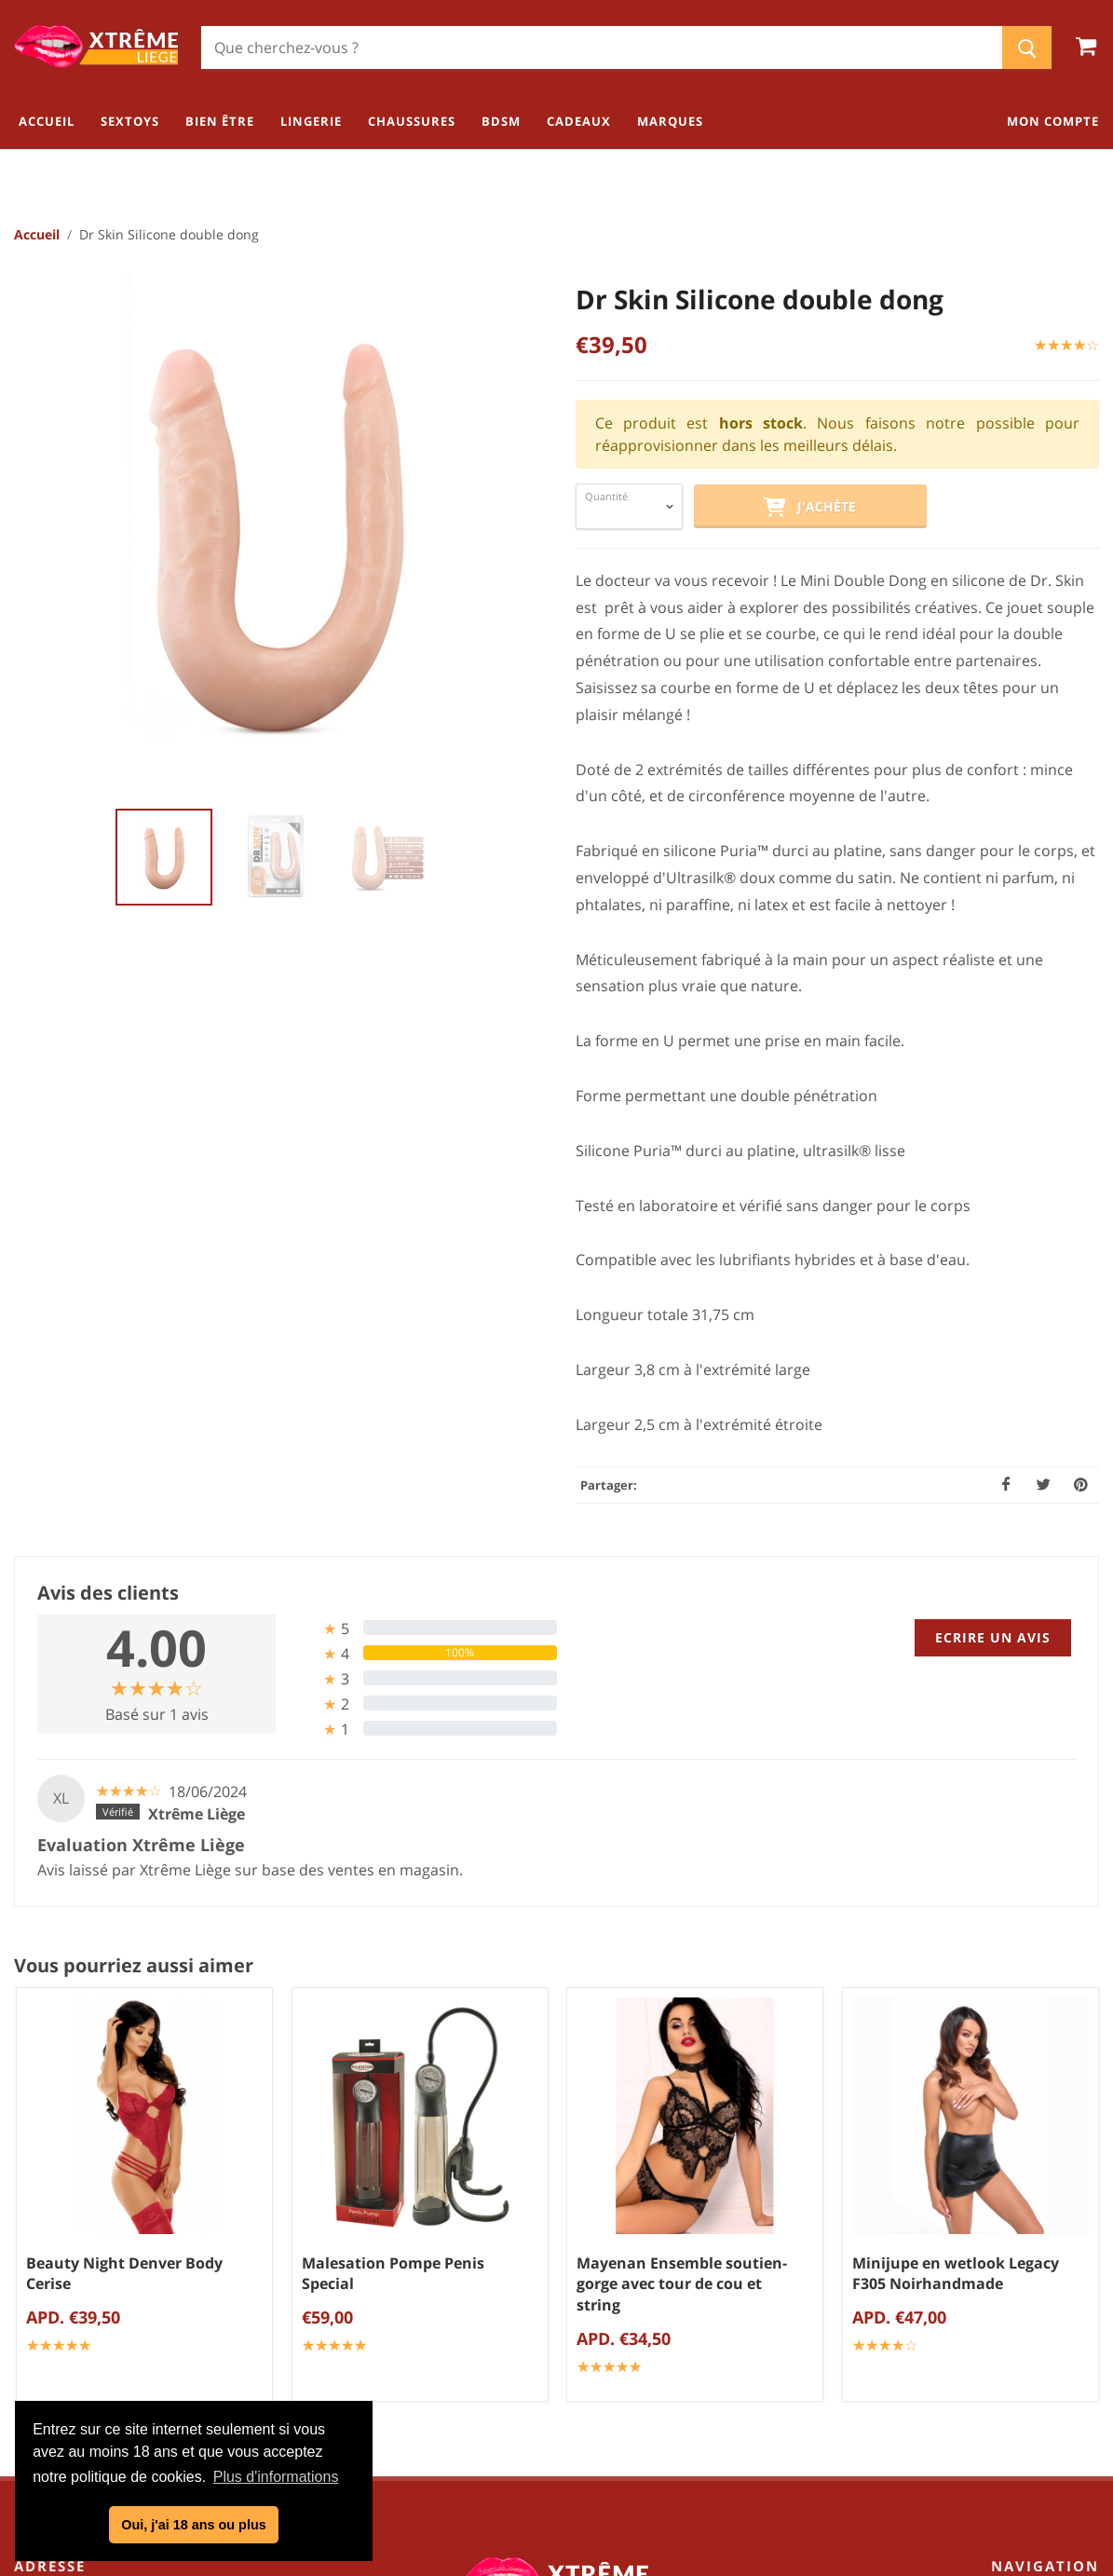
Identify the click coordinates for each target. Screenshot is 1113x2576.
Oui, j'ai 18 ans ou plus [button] (193, 2524)
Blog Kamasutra (563, 2326)
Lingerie (1068, 2259)
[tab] (423, 1629)
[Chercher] (601, 47)
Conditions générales (563, 2234)
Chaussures (1054, 2290)
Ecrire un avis (993, 1638)
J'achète (809, 508)
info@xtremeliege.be (136, 2321)
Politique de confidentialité (563, 2265)
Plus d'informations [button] (276, 2477)
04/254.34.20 (88, 2292)
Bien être (1064, 2228)
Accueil (37, 235)
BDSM (1075, 2320)
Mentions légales (563, 2295)
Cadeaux (1066, 2351)
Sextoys (1069, 2198)
